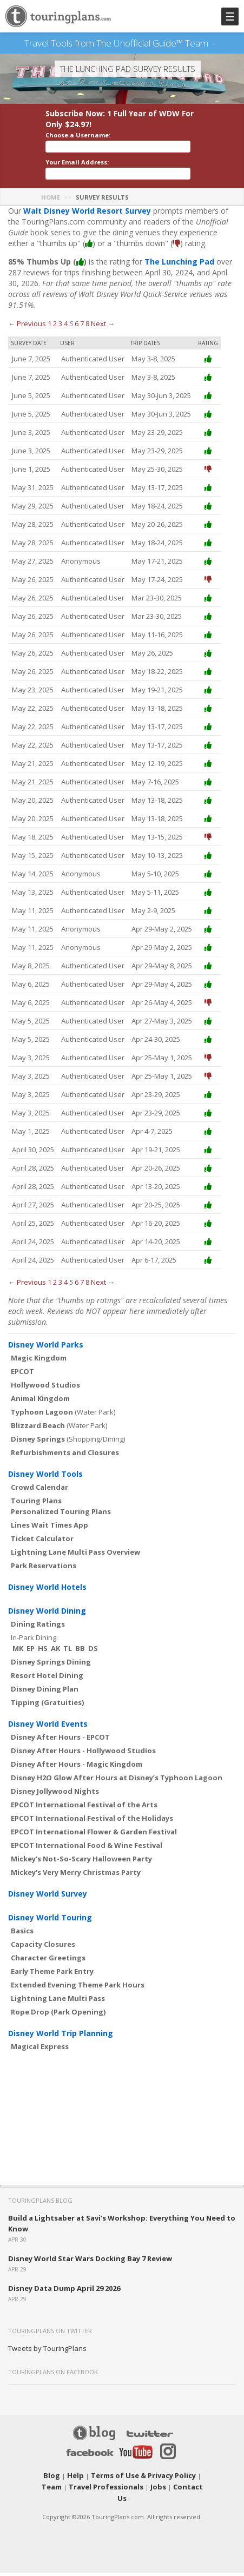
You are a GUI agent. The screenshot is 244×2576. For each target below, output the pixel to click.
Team (193, 2491)
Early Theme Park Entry (52, 1987)
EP (31, 1664)
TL (67, 1664)
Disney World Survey (47, 1909)
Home (50, 213)
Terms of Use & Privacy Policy (130, 2491)
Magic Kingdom (39, 1373)
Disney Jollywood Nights (55, 1807)
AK (55, 1664)
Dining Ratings (38, 1639)
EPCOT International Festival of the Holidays (92, 1834)
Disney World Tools (45, 1489)
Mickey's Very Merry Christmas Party (76, 1888)
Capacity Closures (43, 1960)
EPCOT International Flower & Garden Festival (94, 1847)
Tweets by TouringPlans (47, 2364)
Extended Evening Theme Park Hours (77, 2000)
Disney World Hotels (47, 1602)
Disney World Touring (50, 1933)
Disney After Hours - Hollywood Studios (83, 1766)
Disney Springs (38, 1454)
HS (43, 1664)
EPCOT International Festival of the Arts (84, 1820)
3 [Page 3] (60, 339)
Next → (103, 339)
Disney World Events (48, 1739)
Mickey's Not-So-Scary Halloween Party (81, 1874)
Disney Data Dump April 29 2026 (64, 2304)
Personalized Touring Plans (61, 1527)
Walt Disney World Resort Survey (87, 226)
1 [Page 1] (49, 339)
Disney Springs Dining (51, 1677)
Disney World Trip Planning (60, 2049)
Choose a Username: (77, 151)
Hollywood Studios (45, 1400)
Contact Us (171, 2502)
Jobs (140, 2502)
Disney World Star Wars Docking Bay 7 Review (90, 2274)
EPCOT (22, 1387)
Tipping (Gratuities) (47, 1718)
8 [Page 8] (87, 339)
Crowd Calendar (39, 1503)
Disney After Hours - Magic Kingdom (76, 1780)
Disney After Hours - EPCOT (60, 1753)
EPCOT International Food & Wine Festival (86, 1861)
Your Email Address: (77, 178)
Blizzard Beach (38, 1441)
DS (93, 1664)
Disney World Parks (45, 1360)
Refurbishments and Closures (65, 1468)
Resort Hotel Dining (47, 1691)
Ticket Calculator (42, 1554)
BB (80, 1664)
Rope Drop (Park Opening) (58, 2027)
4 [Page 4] (66, 339)
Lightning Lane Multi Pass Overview (75, 1568)
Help (70, 2491)
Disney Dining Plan (44, 1704)
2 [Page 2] (55, 339)
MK (17, 1664)
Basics (22, 1946)
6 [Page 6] (76, 339)
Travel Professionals (94, 2502)
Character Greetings (48, 1973)
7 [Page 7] (82, 339)
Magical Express (40, 2062)
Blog (49, 2491)
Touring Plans (36, 1516)
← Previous (27, 339)
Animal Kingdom (40, 1414)
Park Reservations (43, 1581)
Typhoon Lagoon (42, 1427)
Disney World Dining (47, 1626)
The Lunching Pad (179, 277)
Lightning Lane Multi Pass (58, 2014)
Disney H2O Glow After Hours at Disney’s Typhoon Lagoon (116, 1793)
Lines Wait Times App (49, 1540)
